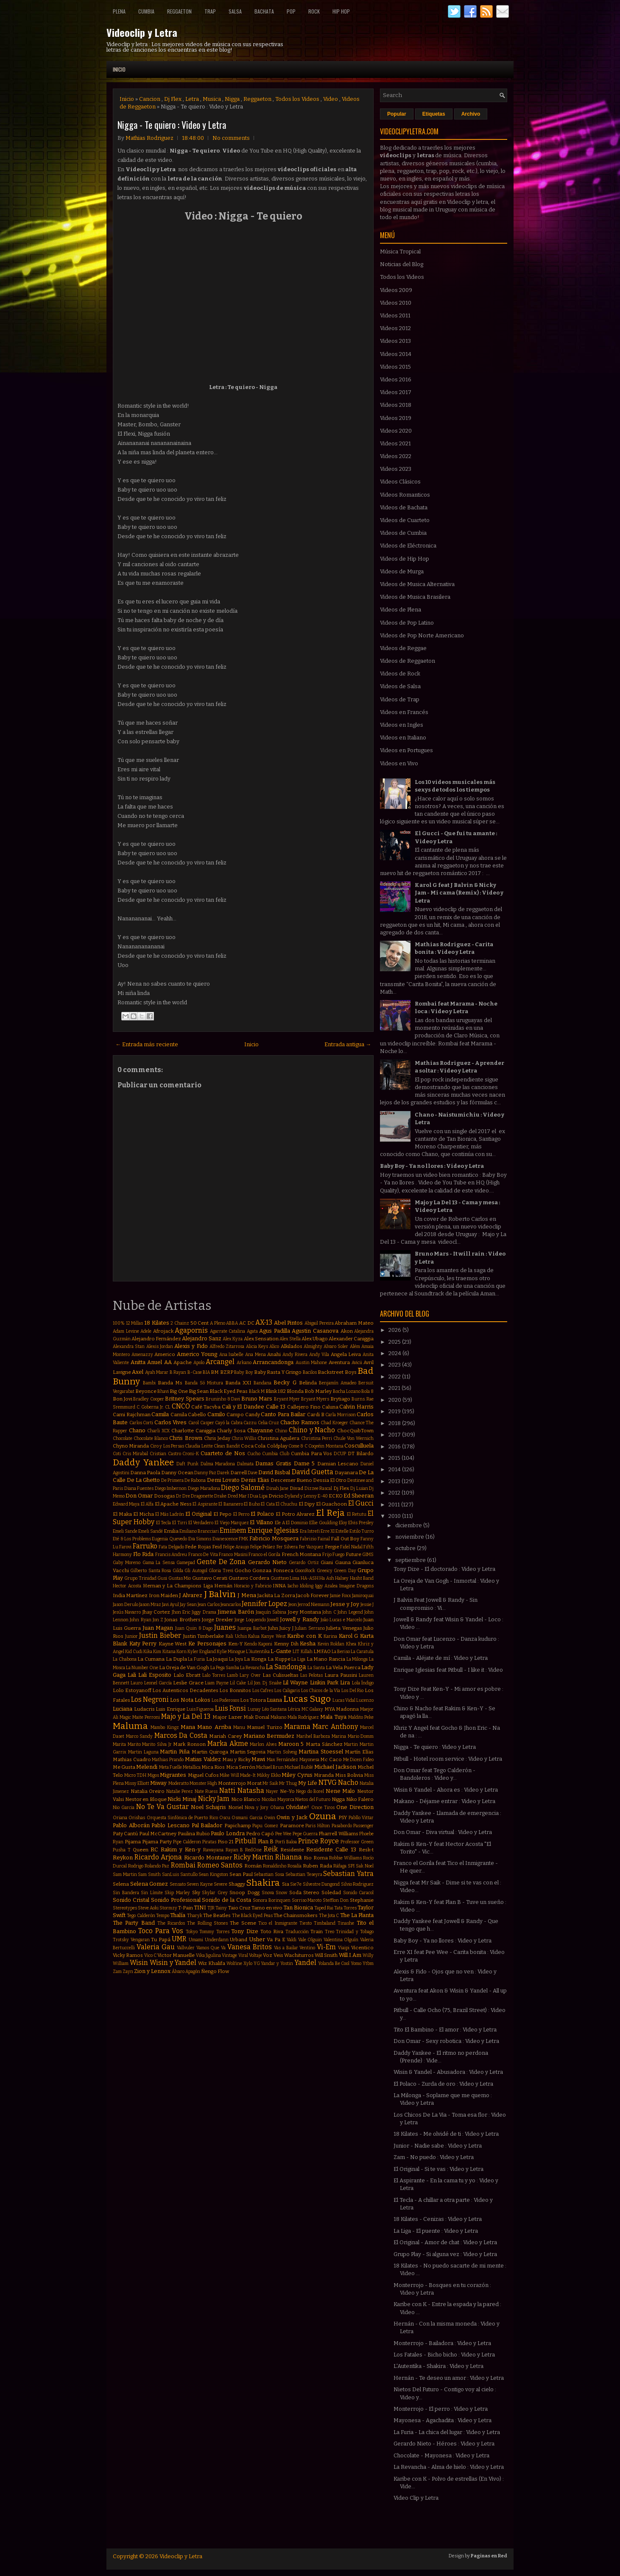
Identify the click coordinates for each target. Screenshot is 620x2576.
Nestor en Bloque (146, 1799)
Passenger (363, 1825)
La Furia (196, 1659)
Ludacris (144, 1709)
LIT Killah (302, 1651)
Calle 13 (276, 1406)
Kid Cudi (133, 1651)
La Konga (255, 1659)
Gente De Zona (221, 1562)
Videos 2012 (395, 328)
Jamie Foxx (340, 1595)
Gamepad (185, 1562)
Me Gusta (124, 1767)
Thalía (177, 1915)
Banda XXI (238, 1383)
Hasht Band (362, 1578)
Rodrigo (135, 1866)
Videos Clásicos (400, 481)
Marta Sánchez (324, 1744)
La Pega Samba (224, 1667)
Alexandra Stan (129, 1346)
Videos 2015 (395, 367)
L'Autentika (258, 1651)
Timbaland (324, 1923)
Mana (188, 1727)
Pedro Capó (260, 1834)
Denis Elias (255, 1480)
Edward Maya (126, 1504)
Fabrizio (308, 1539)
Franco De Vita (203, 1554)
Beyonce (145, 1391)
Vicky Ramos (128, 1955)
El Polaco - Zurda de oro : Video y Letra (443, 2084)
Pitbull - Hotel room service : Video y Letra (448, 1759)
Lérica (294, 1709)
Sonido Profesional (176, 1900)
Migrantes (173, 1775)
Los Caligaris (287, 1690)
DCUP (340, 1453)
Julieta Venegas (344, 1628)
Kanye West (273, 1636)
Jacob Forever (312, 1595)
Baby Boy (243, 1372)
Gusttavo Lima (285, 1578)
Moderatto (178, 1783)
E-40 (323, 1496)
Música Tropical (400, 251)
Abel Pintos (288, 1323)
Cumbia (146, 11)
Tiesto (305, 1923)
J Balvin (220, 1594)
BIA (206, 1372)
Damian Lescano (338, 1464)
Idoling (306, 1586)
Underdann (217, 1939)
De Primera (172, 1480)
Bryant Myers (315, 1399)
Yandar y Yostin (277, 1963)
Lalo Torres (213, 1675)
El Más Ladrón (169, 1514)
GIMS (368, 1554)
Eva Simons (200, 1539)
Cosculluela (359, 1445)
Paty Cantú (125, 1834)
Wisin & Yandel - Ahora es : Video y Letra (446, 1790)
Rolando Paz (157, 1866)
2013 (395, 1481)
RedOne (253, 1850)
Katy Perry (143, 1643)
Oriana (120, 1817)
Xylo (247, 1963)
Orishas (136, 1817)
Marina (339, 1736)
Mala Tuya (333, 1717)
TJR (211, 1908)
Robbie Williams (345, 1858)
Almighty (313, 1346)
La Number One (142, 1667)
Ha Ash (326, 1578)
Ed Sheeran (359, 1495)
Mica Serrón (240, 1767)
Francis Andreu (171, 1554)
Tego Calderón (141, 1915)
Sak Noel (365, 1866)
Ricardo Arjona (158, 1857)
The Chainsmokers (296, 1915)
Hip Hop (341, 11)
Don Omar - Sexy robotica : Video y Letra (446, 2041)
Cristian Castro (165, 1453)
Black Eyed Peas (228, 1391)
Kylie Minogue (231, 1651)
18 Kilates (156, 1323)
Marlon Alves (263, 1744)
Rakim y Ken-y (181, 1849)
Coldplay (277, 1446)
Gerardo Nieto (267, 1562)
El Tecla (163, 1523)
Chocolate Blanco (151, 1438)
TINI (200, 1907)
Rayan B (234, 1850)
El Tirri (179, 1523)
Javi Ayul (170, 1604)
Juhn (273, 1628)
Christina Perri (316, 1438)
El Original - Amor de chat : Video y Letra (445, 2242)
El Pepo (222, 1514)
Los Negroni (150, 1699)
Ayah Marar (156, 1372)
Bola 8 (367, 1391)
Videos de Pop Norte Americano (422, 635)
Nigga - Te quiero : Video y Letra (171, 124)
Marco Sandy (139, 1736)
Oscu (224, 1817)
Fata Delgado (171, 1547)
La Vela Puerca (343, 1667)
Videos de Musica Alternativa (417, 584)
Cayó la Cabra (228, 1423)
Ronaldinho (274, 1866)
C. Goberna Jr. (150, 1407)
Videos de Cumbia (403, 533)
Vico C (150, 1955)
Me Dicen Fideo (358, 1759)
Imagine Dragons (356, 1586)
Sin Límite (152, 1892)
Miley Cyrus (297, 1775)
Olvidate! (297, 1807)
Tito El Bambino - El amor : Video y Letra (445, 2029)
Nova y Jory (256, 1807)
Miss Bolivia (349, 1775)
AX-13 (263, 1322)
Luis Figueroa (200, 1709)
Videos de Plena (400, 609)
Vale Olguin (310, 1939)
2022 (395, 1376)
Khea (351, 1644)
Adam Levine (126, 1331)
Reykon (123, 1857)
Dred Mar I (238, 1496)
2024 (395, 1353)
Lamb (232, 1675)
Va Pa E (276, 1939)
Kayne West (173, 1644)
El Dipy (307, 1504)
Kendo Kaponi (258, 1644)
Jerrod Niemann (314, 1604)
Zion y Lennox (152, 1971)
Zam (117, 1971)
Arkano (244, 1362)
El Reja (330, 1513)
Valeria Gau (156, 1947)
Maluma (130, 1726)
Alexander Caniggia (351, 1339)
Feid (217, 1547)
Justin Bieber (160, 1635)
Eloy (343, 1523)
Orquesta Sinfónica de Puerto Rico (182, 1817)
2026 (395, 1330)
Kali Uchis (236, 1636)
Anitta (138, 1362)
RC (154, 1849)
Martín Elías (359, 1752)
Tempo (162, 1915)
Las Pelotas (311, 1675)
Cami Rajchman (132, 1414)
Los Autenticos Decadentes (185, 1690)
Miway (158, 1783)
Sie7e (296, 1884)
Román (253, 1866)
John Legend (350, 1612)
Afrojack (163, 1331)
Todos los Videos (297, 99)
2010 (395, 1516)
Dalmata (245, 1464)
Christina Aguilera (278, 1438)
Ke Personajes (207, 1643)
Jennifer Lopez (264, 1604)
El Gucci (361, 1503)
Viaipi (343, 1948)
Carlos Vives (170, 1422)
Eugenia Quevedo (169, 1539)
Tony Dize (244, 1931)
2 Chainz (179, 1323)
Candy (252, 1414)
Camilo (216, 1414)
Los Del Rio (352, 1690)
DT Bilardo (361, 1453)
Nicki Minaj (182, 1799)
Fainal (324, 1539)
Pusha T (122, 1850)
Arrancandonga (273, 1362)
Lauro (136, 1683)
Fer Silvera (287, 1547)
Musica (212, 99)
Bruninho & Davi (223, 1399)
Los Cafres (263, 1690)
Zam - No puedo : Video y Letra (434, 2157)
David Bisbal (274, 1472)
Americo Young (197, 1354)
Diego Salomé (243, 1488)
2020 (395, 1400)
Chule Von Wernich (353, 1438)
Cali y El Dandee (243, 1406)
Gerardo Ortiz (303, 1562)
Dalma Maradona (218, 1464)
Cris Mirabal (135, 1453)
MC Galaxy (313, 1709)
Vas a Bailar (286, 1948)
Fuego (338, 1554)
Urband (238, 1939)
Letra (192, 99)
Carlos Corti (141, 1423)
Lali (132, 1675)
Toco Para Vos (160, 1931)
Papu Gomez (265, 1825)
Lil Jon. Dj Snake (265, 1683)
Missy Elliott (137, 1783)
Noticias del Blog (401, 264)
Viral (243, 1955)
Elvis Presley (361, 1523)
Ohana (277, 1807)
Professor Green (357, 1842)
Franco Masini (233, 1554)
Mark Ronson (189, 1744)
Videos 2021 (395, 443)
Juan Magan (157, 1628)
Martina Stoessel (321, 1751)
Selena (121, 1884)
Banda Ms (170, 1383)
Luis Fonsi (230, 1708)
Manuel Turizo (264, 1727)
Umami (196, 1939)
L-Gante (281, 1651)
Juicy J (286, 1628)
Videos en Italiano (403, 737)
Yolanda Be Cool (334, 1963)
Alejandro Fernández (156, 1339)
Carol (193, 1423)
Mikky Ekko (269, 1775)
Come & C (297, 1446)
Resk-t (366, 1850)
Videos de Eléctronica (408, 545)
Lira (345, 1682)
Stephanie (362, 1900)
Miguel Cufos (203, 1775)
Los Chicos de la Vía (321, 1690)
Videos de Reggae (403, 648)
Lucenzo (365, 1700)
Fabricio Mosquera (274, 1538)
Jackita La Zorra (276, 1595)
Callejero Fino (304, 1407)
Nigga (232, 99)
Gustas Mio (179, 1578)
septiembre (411, 1560)
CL (167, 1407)
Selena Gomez (149, 1884)
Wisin (139, 1963)
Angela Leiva (346, 1354)
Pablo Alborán (131, 1825)
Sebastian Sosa (269, 1874)
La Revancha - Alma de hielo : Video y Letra (449, 2467)
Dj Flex (173, 99)
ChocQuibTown (355, 1431)
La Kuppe (279, 1659)
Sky (196, 1892)
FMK (243, 1539)
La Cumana (151, 1659)
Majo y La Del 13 (185, 1716)
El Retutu (356, 1514)
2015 (395, 1458)
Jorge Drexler (217, 1620)
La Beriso (341, 1651)
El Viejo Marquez (232, 1523)
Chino (281, 1431)
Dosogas (164, 1496)
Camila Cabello (188, 1414)
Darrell (238, 1473)
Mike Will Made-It (238, 1775)
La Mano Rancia (326, 1659)
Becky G (285, 1382)
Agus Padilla (274, 1331)
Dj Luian (359, 1488)
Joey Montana (304, 1612)
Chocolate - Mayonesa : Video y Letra (441, 2455)
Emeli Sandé (150, 1531)
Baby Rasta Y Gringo (278, 1372)
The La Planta (357, 1915)
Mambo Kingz (165, 1727)
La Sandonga (286, 1667)
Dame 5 (304, 1463)
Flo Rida (143, 1554)
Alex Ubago (315, 1339)
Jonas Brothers (182, 1620)
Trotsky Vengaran (131, 1939)
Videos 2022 (395, 456)
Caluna (330, 1407)
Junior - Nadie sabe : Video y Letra (438, 2145)
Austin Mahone (311, 1362)
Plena (119, 11)
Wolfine (234, 1963)
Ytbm (368, 1963)
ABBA (232, 1323)
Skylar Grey (215, 1892)
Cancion (149, 99)
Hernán (223, 1586)
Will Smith (326, 1955)
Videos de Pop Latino (407, 623)
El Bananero (230, 1504)
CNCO (181, 1406)
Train (316, 1931)
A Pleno (217, 1323)
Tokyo (192, 1931)
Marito (134, 1744)
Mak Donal (256, 1717)
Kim (157, 1651)
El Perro (241, 1514)
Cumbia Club (275, 1453)
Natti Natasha (241, 1791)
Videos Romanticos (405, 495)
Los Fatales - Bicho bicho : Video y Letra (444, 2354)
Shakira (263, 1883)
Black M (257, 1391)
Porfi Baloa (286, 1842)
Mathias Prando (168, 1759)
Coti (117, 1453)
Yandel (305, 1963)
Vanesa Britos (249, 1947)
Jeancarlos (231, 1604)
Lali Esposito (154, 1675)
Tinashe (346, 1923)
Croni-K (190, 1453)
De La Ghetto (143, 1480)
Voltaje (255, 1955)
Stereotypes (125, 1908)
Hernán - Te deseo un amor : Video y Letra (449, 2378)
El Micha (143, 1514)
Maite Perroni (146, 1717)
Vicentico (362, 1948)
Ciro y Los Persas (167, 1446)
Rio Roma (315, 1858)
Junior (131, 1636)
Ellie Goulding (323, 1523)
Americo (164, 1354)
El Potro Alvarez (295, 1514)
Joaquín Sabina (271, 1612)
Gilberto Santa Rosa (150, 1570)
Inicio (119, 69)
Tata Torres (345, 1908)
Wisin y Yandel (173, 1963)
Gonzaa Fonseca (272, 1570)
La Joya (236, 1659)
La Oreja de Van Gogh (184, 1667)
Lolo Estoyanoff (132, 1690)
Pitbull (245, 1841)
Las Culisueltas (281, 1675)
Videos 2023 (395, 469)
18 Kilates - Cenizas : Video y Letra (438, 2219)
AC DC (246, 1323)
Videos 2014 (395, 354)
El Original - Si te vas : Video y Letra (438, 2169)
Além (355, 1346)
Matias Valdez (203, 1759)
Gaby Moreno (126, 1562)
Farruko (145, 1546)
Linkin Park (324, 1682)
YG (257, 1963)
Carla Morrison (340, 1414)
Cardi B (315, 1414)
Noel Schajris (208, 1807)
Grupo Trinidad (140, 1578)
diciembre (409, 1525)
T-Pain (185, 1908)
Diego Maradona (204, 1488)
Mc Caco (331, 1759)
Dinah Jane (277, 1488)
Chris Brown (185, 1438)
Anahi (274, 1354)
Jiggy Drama (204, 1612)
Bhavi (163, 1391)
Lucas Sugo (307, 1699)
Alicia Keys (257, 1346)
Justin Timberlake (203, 1636)
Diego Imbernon (171, 1488)
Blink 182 (275, 1391)
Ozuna (322, 1816)
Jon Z (158, 1620)
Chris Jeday (217, 1438)
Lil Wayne (295, 1682)
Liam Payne (216, 1683)
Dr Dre (183, 1496)
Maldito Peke (361, 1717)
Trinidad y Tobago (355, 1931)
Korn (181, 1651)
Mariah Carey (225, 1736)
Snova (268, 1892)
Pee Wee (283, 1834)
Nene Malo (340, 1791)
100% (119, 1323)
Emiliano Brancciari (199, 1531)
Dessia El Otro (329, 1480)
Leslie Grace (188, 1683)
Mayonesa (309, 1759)
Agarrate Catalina (228, 1331)
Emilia (171, 1531)
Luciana (122, 1709)
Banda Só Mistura (204, 1383)
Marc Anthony (335, 1727)
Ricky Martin (254, 1857)
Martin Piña (175, 1751)
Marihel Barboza (313, 1736)
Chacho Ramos (299, 1422)
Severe (220, 1884)
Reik (271, 1849)
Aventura (339, 1362)
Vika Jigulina (208, 1955)
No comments (231, 138)
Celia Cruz (268, 1423)
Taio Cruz (239, 1908)
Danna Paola (145, 1473)
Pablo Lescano (170, 1825)
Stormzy (168, 1908)
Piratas (209, 1842)
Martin (351, 1744)
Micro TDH (135, 1775)
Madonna (347, 1709)
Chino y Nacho (312, 1430)
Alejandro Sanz (201, 1338)
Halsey (342, 1578)
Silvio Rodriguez (357, 1884)
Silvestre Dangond (321, 1884)
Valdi (291, 1939)
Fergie (332, 1547)
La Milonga (357, 1659)
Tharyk (194, 1915)
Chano (137, 1430)
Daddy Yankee (143, 1462)
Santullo (189, 1874)
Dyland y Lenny (301, 1496)
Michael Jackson (335, 1767)
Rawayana (213, 1850)
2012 (395, 1492)
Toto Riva (271, 1931)
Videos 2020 (396, 431)
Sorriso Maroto (307, 1900)
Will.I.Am (350, 1955)
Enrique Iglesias (273, 1530)
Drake (220, 1496)
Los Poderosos (225, 1700)
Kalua (254, 1636)
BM (215, 1372)
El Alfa (147, 1504)
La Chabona (125, 1659)
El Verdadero (201, 1523)
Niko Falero (360, 1799)
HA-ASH (309, 1578)
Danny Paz (205, 1473)
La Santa (316, 1667)
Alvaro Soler (336, 1346)
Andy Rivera (295, 1354)
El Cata (267, 1504)
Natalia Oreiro (148, 1791)
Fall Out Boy (345, 1539)
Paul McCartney (157, 1834)
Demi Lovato (223, 1480)
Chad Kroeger (334, 1423)
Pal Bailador (207, 1825)
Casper (207, 1423)
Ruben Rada (317, 1866)
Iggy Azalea (326, 1586)
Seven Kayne (200, 1884)
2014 (395, 1469)
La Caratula (362, 1651)
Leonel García (158, 1683)
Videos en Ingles (401, 725)
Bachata (264, 11)
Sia (285, 1884)
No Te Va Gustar (162, 1807)
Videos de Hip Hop (404, 559)
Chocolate (122, 1438)
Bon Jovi (122, 1399)
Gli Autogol (195, 1570)
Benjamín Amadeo (337, 1383)
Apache (182, 1362)
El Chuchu (286, 1504)
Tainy (221, 1908)
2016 (395, 1446)
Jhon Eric (181, 1612)
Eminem (233, 1530)
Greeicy (324, 1570)
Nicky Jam (214, 1799)
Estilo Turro (361, 1531)
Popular (396, 114)
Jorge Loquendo (250, 1620)
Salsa (235, 11)
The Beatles (217, 1915)
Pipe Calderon (187, 1842)
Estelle (342, 1531)
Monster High (203, 1783)
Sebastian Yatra (348, 1874)
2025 (395, 1342)
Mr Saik (270, 1783)
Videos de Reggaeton (407, 661)
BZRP (226, 1372)
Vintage (229, 1955)
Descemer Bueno (291, 1480)
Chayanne (260, 1430)
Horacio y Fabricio (252, 1586)
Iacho (293, 1586)
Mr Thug (288, 1783)
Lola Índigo (363, 1683)
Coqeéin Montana (325, 1446)
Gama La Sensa (158, 1562)
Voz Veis (273, 1955)
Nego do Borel (310, 1791)
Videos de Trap (399, 699)
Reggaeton (179, 11)
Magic (125, 1717)
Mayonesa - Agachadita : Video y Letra (443, 2420)
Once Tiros (323, 1807)
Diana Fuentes (139, 1488)
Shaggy (237, 1884)
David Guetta (312, 1472)
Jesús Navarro (127, 1612)
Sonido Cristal (131, 1900)
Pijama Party (157, 1842)
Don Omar (139, 1495)
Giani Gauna (335, 1562)
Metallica (192, 1767)
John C (329, 1612)
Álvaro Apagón (186, 1971)
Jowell (273, 1620)
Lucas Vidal (343, 1700)
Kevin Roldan (331, 1644)
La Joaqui (217, 1659)
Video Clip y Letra (416, 2498)
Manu (239, 1727)
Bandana (262, 1383)
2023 (395, 1365)
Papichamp (237, 1825)
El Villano (261, 1522)
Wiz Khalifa (211, 1963)
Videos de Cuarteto (405, 520)
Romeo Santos (220, 1865)
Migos (153, 1775)
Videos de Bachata (403, 507)
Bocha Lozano (346, 1391)
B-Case (194, 1372)
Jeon (292, 1604)
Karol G (348, 1636)
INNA (279, 1586)
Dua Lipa (259, 1496)
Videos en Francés (404, 712)
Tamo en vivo (266, 1908)
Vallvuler (186, 1948)
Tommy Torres (214, 1931)
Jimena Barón (236, 1612)
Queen (140, 1850)
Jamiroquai (363, 1595)
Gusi (162, 1578)
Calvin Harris (356, 1406)
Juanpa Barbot (251, 1628)
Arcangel (220, 1362)
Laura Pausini (340, 1675)
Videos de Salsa (400, 686)
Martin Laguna (143, 1752)
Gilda (178, 1570)
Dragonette (202, 1496)
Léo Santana (274, 1709)
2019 (395, 1411)
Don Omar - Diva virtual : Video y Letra (443, 1832)
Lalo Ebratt (187, 1675)
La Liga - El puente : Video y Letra (436, 2231)
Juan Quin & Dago (193, 1628)
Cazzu (250, 1423)
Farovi (125, 1547)
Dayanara (346, 1473)
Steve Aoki (148, 1908)
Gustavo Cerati (209, 1578)
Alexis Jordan (159, 1346)
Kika (147, 1651)
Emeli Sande (125, 1531)
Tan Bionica (298, 1907)
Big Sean (199, 1391)
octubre (406, 1548)
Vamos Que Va (211, 1948)
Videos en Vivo (399, 763)
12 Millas (134, 1323)
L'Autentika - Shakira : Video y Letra (438, 2366)
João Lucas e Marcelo (341, 1620)
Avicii (357, 1362)
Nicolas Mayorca (278, 1799)
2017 (395, 1434)
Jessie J (367, 1604)
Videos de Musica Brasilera (415, 597)
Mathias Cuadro (132, 1759)
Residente (292, 1850)
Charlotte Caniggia (193, 1431)
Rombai (183, 1865)
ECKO (336, 1496)
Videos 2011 (395, 315)
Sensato (178, 1884)
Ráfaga (339, 1866)
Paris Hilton (317, 1825)
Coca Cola (253, 1446)
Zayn (128, 1971)
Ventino (307, 1948)
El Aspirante (205, 1504)
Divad (296, 1488)
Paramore (292, 1825)
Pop (291, 11)
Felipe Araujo (236, 1547)
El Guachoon (331, 1504)
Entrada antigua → (347, 1044)
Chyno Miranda (131, 1446)
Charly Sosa (231, 1431)
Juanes (225, 1627)
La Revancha (252, 1667)
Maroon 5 (291, 1744)
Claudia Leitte (198, 1446)
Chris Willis (244, 1438)
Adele (145, 1331)
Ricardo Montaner (208, 1857)
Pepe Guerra (305, 1834)
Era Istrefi (310, 1531)
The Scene (243, 1923)
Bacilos (310, 1372)
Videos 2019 (395, 418)
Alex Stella (290, 1339)
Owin (269, 1817)
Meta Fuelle (170, 1767)
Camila (160, 1414)
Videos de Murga (402, 571)
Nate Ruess (206, 1791)
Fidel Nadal (351, 1547)
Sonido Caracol (358, 1892)
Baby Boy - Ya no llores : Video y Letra (432, 1166)
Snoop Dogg (244, 1892)
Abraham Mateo (354, 1323)
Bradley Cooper (148, 1399)
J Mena (246, 1595)
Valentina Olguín (341, 1939)
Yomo (356, 1963)
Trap (210, 11)
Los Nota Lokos (190, 1700)
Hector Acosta (127, 1586)
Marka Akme (227, 1744)
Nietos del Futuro (312, 1799)
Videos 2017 (395, 392)
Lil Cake (238, 1683)
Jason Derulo (125, 1604)
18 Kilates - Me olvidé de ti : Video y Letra (446, 2134)
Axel (137, 1372)
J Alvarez (190, 1595)
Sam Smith (149, 1874)
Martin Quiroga (210, 1752)
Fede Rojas (198, 1547)
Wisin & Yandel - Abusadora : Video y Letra (448, 2072)
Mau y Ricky (236, 1759)
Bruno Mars (257, 1398)
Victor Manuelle (176, 1955)
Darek (223, 1473)
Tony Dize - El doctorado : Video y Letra (444, 1569)
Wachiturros (299, 1955)
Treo (329, 1931)
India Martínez (130, 1595)
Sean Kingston (213, 1874)
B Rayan (178, 1372)
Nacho (348, 1782)
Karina (330, 1636)
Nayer (272, 1791)
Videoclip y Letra (141, 32)
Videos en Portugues (406, 750)
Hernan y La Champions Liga (178, 1586)
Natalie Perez (179, 1791)
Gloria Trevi (221, 1570)
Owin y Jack (291, 1817)
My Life (307, 1783)
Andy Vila (319, 1354)
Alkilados (291, 1346)
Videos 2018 (395, 405)
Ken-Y (235, 1644)
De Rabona (195, 1480)
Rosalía (295, 1866)
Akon (347, 1331)
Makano (278, 1717)
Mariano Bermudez (269, 1736)
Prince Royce (318, 1841)
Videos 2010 (395, 303)
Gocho (243, 1570)
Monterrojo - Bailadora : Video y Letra (442, 2343)
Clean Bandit (227, 1446)
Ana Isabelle (231, 1354)
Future (353, 1554)
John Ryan (140, 1620)
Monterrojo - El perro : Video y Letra (441, 2409)
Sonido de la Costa (226, 1900)
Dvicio (276, 1496)
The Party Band (134, 1923)
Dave (252, 1473)
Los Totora (253, 1700)
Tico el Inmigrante (277, 1923)
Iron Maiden (163, 1595)
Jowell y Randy (299, 1619)
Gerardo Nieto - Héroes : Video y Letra (444, 2443)
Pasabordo (342, 1825)
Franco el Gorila (264, 1554)
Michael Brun (270, 1767)
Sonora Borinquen (271, 1900)
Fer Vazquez (311, 1547)
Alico (274, 1346)
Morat (254, 1783)
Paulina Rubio (194, 1834)
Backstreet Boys (337, 1372)
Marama (297, 1727)
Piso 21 (226, 1842)
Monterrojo (232, 1783)
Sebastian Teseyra (303, 1874)
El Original (198, 1514)
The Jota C (329, 1915)
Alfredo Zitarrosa (226, 1346)
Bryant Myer (287, 1399)
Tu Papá (160, 1939)
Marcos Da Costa (180, 1735)
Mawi (258, 1759)
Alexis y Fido (191, 1346)
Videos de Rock (400, 673)
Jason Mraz (150, 1604)
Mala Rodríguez (303, 1717)
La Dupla (176, 1659)
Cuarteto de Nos (223, 1453)
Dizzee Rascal (318, 1488)
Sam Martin (125, 1874)
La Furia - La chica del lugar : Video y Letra (447, 2432)
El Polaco (262, 1514)
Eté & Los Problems (132, 1539)
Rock (314, 11)
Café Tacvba (206, 1407)
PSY (342, 1817)
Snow (281, 1892)
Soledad (331, 1892)
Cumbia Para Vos (311, 1453)
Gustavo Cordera (249, 1578)
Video (330, 99)
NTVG (327, 1782)
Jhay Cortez (156, 1612)
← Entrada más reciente (146, 1044)
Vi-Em (326, 1947)
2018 (395, 1423)
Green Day (345, 1570)
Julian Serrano (309, 1628)
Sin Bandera (126, 1892)
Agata (252, 1331)
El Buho (252, 1504)
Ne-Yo (287, 1791)
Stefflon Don (336, 1900)
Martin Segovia (248, 1752)
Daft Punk (187, 1464)
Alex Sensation (261, 1339)
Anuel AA (159, 1362)
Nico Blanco (246, 1799)
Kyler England (201, 1651)
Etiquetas (433, 114)
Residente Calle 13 (331, 1849)
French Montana (301, 1554)
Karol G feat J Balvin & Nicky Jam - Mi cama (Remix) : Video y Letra (459, 892)
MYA (329, 1709)
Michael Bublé (299, 1767)
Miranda (324, 1775)
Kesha (308, 1643)
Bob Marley (318, 1391)
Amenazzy (142, 1354)
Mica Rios (213, 1767)
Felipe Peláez (262, 1547)
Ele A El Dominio (291, 1523)
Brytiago (340, 1399)
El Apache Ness (173, 1504)
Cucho (253, 1453)
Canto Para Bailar (283, 1414)
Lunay (254, 1709)
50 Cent (199, 1323)
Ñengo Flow (215, 1971)
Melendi (146, 1767)
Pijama (133, 1842)
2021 (395, 1388)
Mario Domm (361, 1736)
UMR (179, 1939)
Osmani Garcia (247, 1817)
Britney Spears (184, 1398)
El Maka (122, 1514)
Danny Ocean (177, 1473)
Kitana (169, 1651)
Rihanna (288, 1857)
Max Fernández (282, 1759)
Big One (178, 1391)
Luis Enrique (170, 1709)
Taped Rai (323, 1908)
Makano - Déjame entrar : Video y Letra (444, 1801)
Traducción (297, 1931)
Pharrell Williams (338, 1834)
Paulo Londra (227, 1833)
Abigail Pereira (319, 1323)
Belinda (308, 1383)
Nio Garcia (123, 1807)
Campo (235, 1414)
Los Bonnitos (235, 1690)
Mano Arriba (214, 1727)
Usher (257, 1939)
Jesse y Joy (344, 1604)
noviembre (410, 1537)
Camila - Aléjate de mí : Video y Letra (441, 1658)
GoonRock (305, 1570)
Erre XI (328, 1531)
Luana (274, 1700)
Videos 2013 (395, 341)
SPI (351, 1866)
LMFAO (322, 1651)
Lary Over (250, 1675)
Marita (119, 1744)
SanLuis (170, 1874)
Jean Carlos (209, 1604)
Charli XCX (158, 1431)
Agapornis (191, 1330)
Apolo (198, 1362)
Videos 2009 (396, 290)
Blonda (295, 1391)
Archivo (470, 114)
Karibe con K (304, 1636)
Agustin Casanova (315, 1331)
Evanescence (225, 1539)
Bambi (149, 1383)
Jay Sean (188, 1604)
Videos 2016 (395, 379)
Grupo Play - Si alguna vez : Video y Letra (445, 2254)
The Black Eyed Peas (252, 1915)
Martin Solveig (282, 1752)
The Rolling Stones (207, 1923)
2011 (394, 1504)
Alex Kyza (233, 1339)
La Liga (298, 1659)
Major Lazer (227, 1717)
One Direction (355, 1807)
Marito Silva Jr (156, 1744)
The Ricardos (171, 1923)
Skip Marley (177, 1892)
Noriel (235, 1807)
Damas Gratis (273, 1463)
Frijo (327, 1554)
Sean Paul (241, 1874)
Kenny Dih (286, 1644)
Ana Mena (255, 1354)
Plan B (266, 1841)
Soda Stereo (304, 1892)
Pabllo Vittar (361, 1817)
